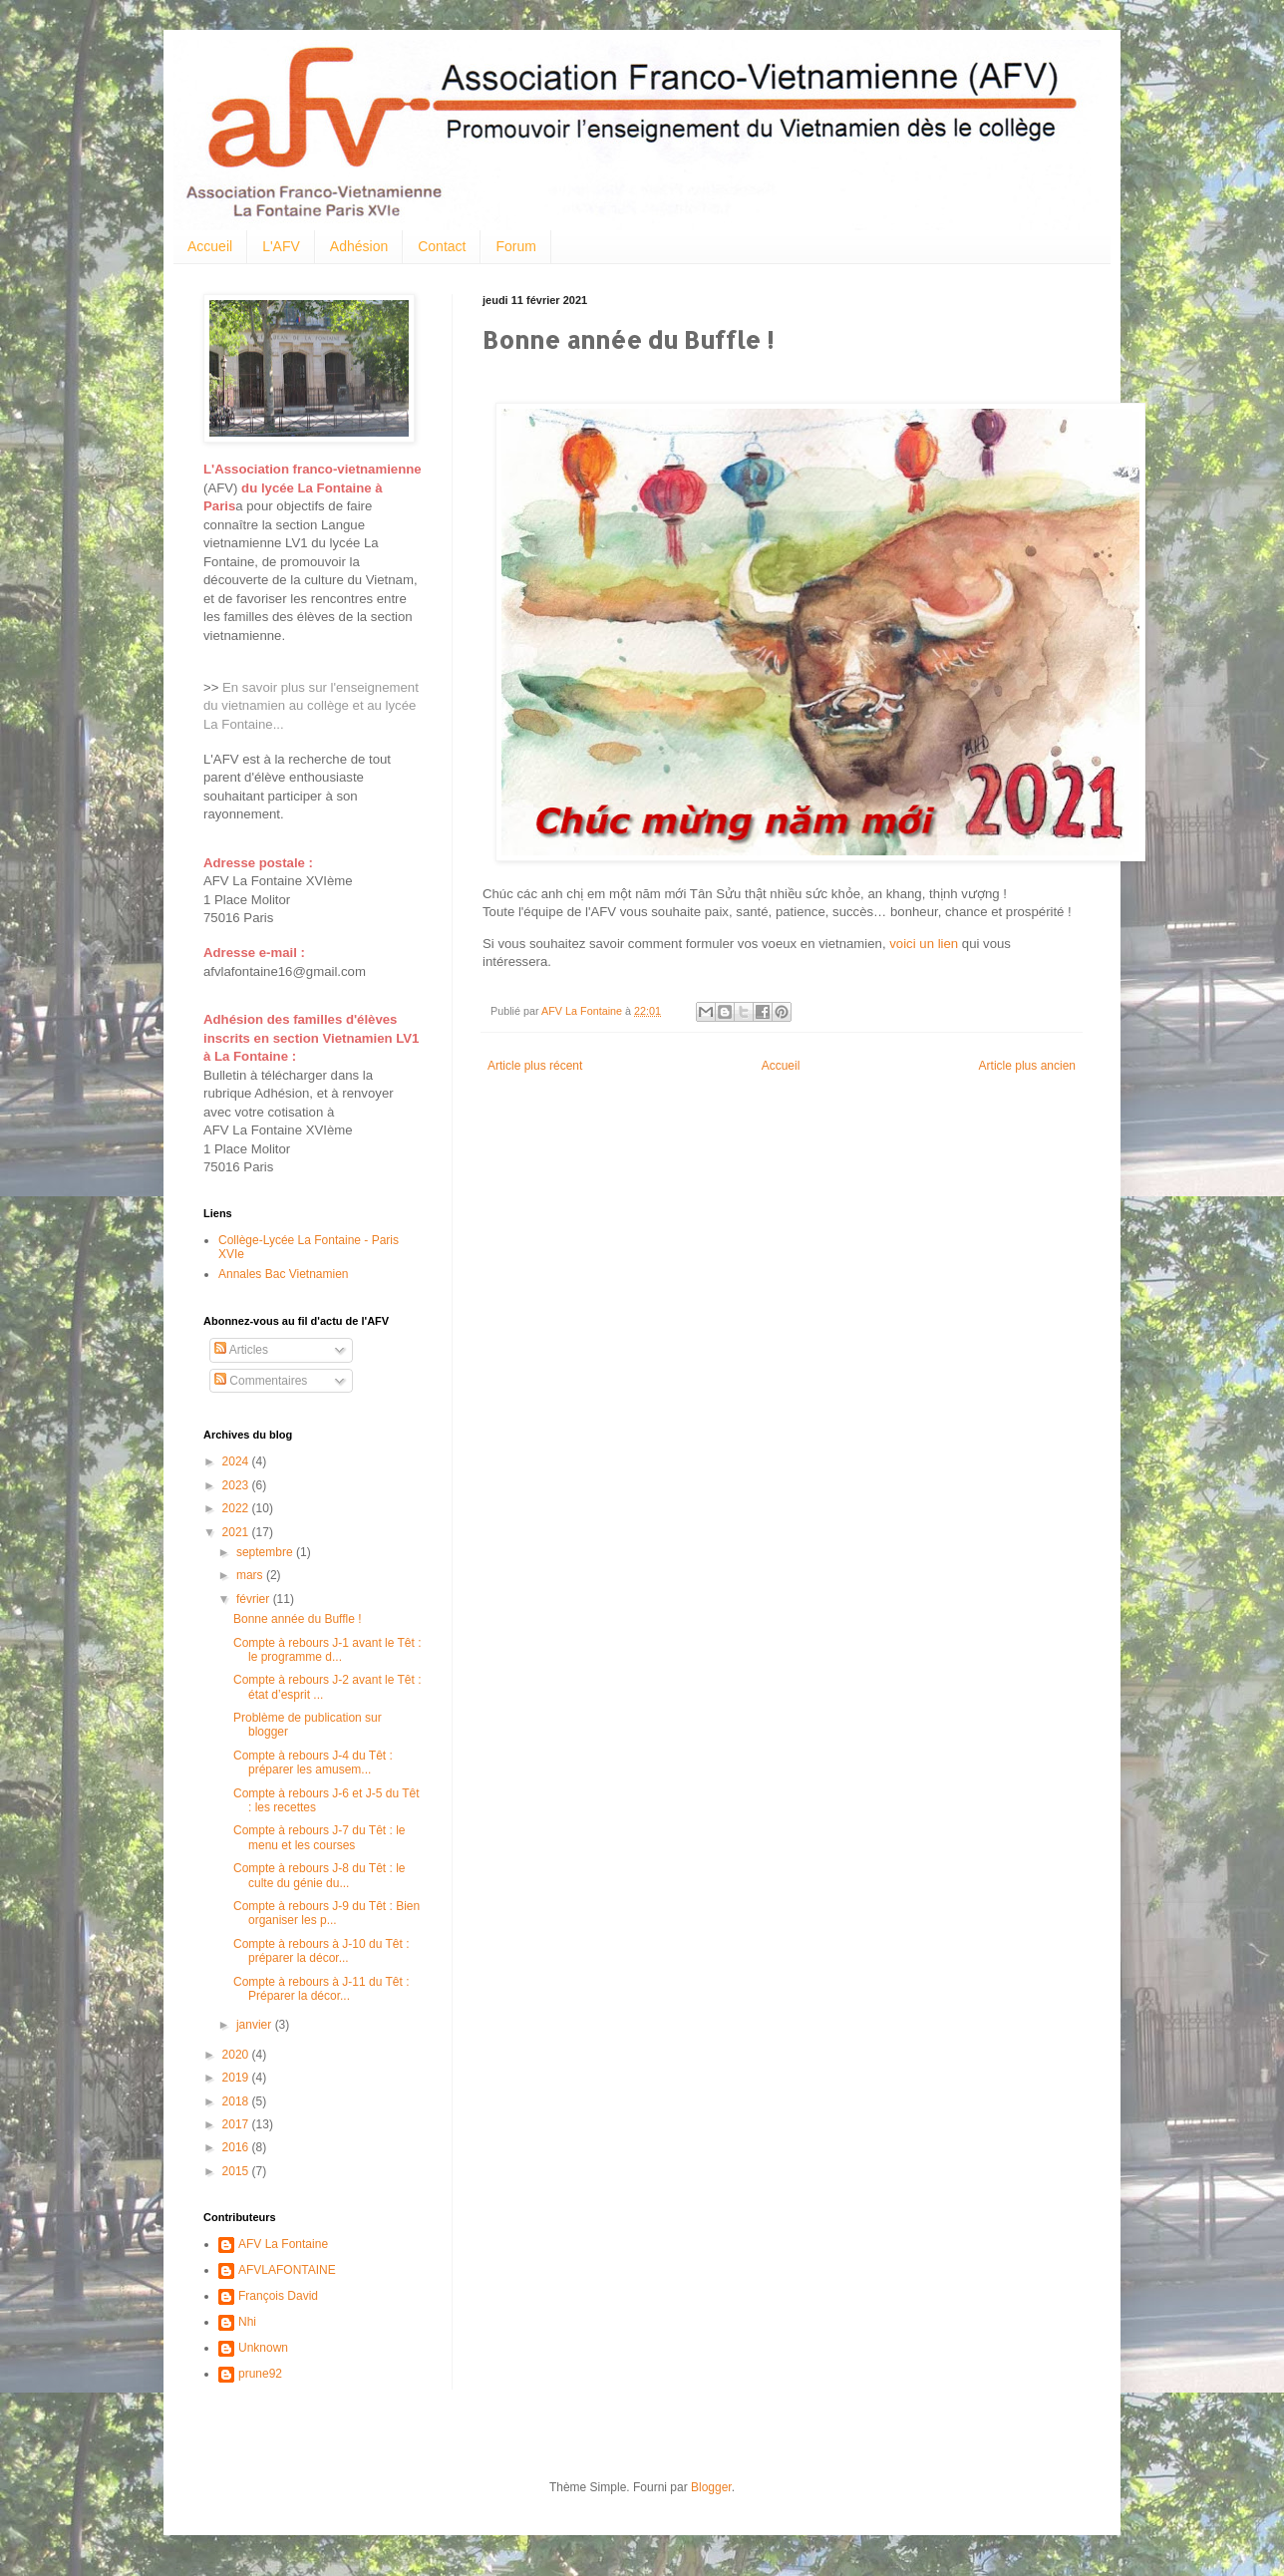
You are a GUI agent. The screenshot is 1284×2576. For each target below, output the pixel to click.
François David (278, 2296)
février (254, 1599)
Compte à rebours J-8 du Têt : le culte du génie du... (319, 1875)
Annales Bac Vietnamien (283, 1274)
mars (251, 1575)
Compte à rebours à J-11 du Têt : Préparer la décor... (321, 1989)
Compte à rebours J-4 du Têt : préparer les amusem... (313, 1762)
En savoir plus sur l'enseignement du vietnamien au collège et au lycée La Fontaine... (311, 706)
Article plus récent (534, 1066)
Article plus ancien (1027, 1066)
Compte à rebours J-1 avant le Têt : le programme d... (327, 1650)
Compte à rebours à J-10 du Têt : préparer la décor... (321, 1951)
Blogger (711, 2487)
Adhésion (359, 246)
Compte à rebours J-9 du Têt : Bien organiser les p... (326, 1913)
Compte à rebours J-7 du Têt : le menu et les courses (319, 1837)
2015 (237, 2171)
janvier (255, 2025)
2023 (237, 1485)
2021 (237, 1532)
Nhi (247, 2322)
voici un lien (923, 943)
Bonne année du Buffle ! (297, 1619)
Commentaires (260, 1381)
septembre (266, 1552)
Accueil (209, 246)
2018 (237, 2101)
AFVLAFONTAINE (287, 2270)
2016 (237, 2147)
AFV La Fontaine (283, 2244)
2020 (237, 2055)
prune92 (260, 2374)
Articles (241, 1350)
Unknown (263, 2348)
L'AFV (281, 246)
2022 (237, 1508)
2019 (237, 2078)
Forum (515, 246)
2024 (237, 1461)
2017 (237, 2124)
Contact (442, 246)
